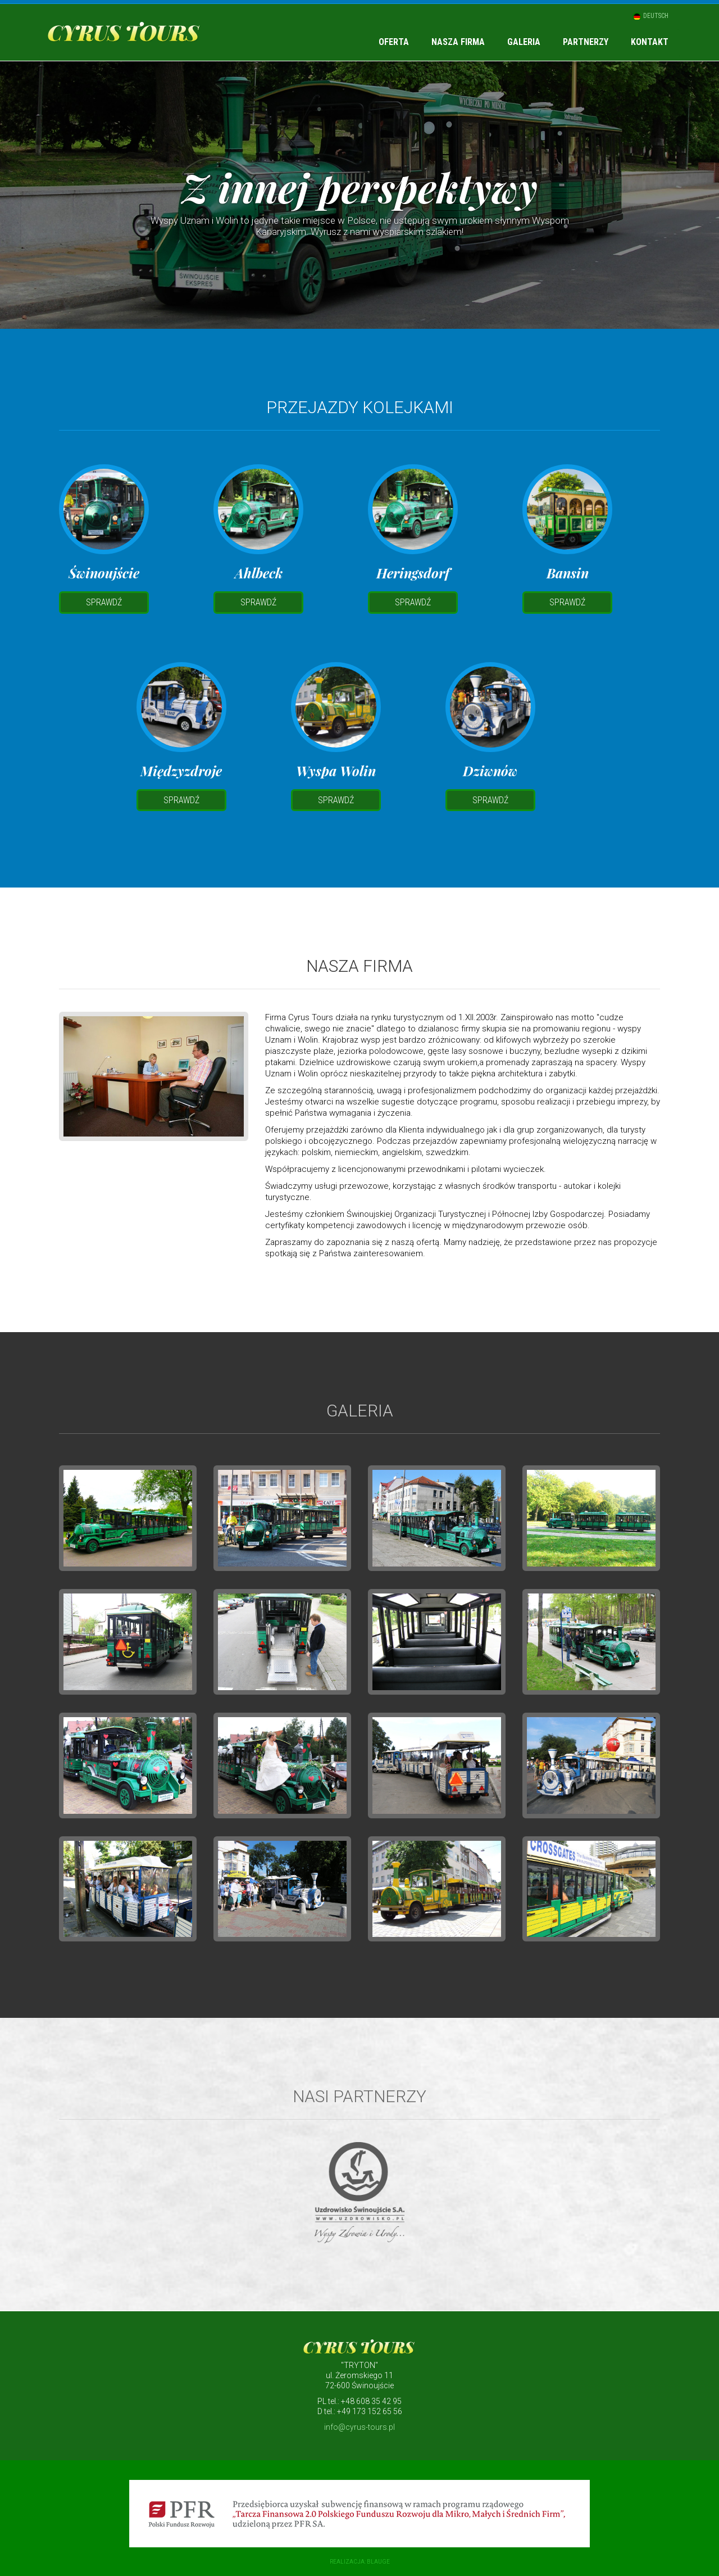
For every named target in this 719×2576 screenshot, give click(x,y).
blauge (378, 2562)
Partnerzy (585, 42)
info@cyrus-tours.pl (359, 2427)
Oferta (394, 42)
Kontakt (649, 42)
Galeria (523, 42)
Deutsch (655, 16)
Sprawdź (104, 602)
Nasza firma (458, 42)
